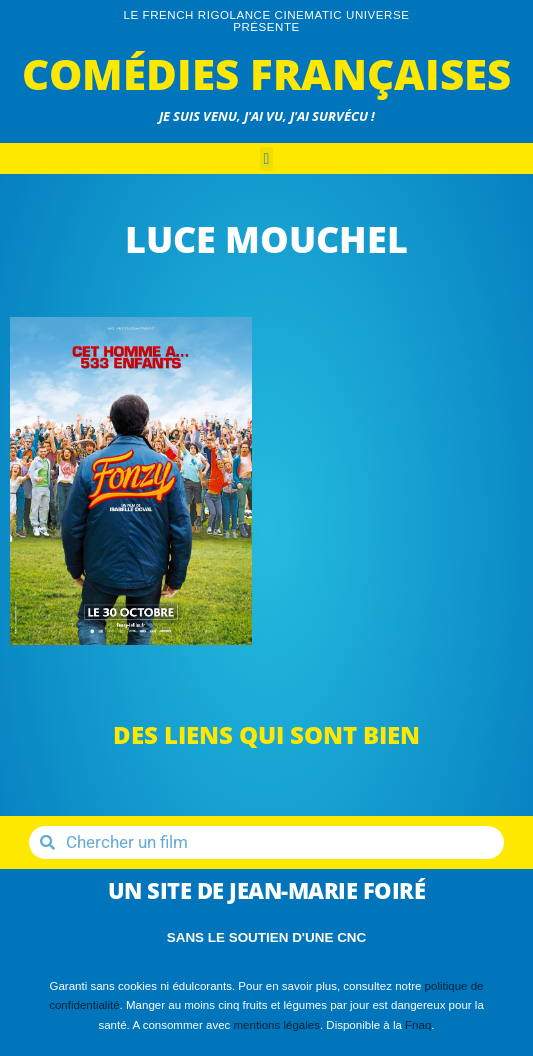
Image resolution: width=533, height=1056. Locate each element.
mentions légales (277, 1025)
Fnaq (418, 1025)
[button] (267, 159)
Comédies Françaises (266, 73)
